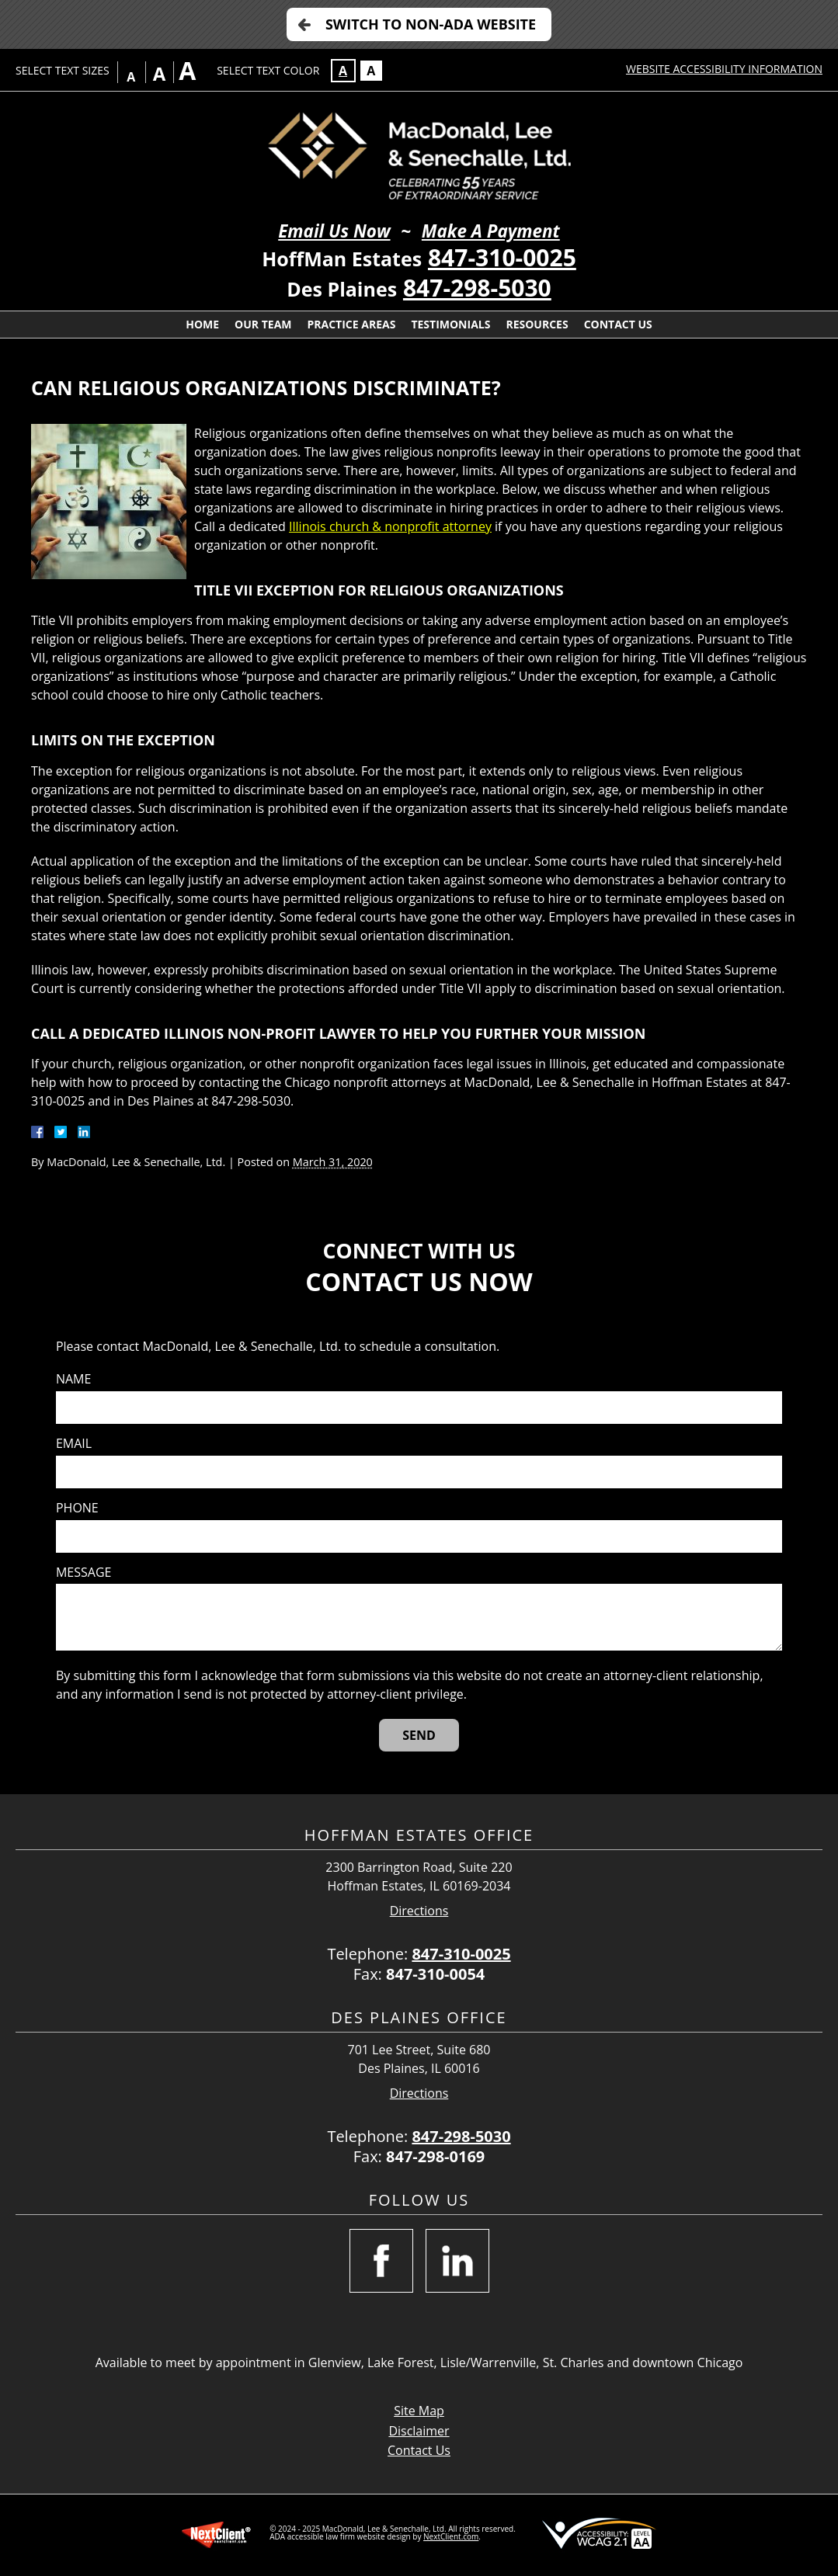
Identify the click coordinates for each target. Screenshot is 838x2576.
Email (74, 1444)
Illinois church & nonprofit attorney (390, 526)
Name (73, 1379)
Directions (419, 1911)
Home (202, 324)
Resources (537, 324)
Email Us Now (334, 231)
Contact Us (618, 324)
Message (83, 1572)
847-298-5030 (477, 288)
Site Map (419, 2410)
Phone (77, 1508)
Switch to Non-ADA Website (430, 24)
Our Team (263, 324)
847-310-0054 (435, 1973)
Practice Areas (352, 324)
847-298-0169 (435, 2156)
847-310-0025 (502, 257)
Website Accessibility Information (724, 68)
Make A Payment (491, 231)
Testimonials (450, 324)
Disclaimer (418, 2430)
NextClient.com (450, 2536)
